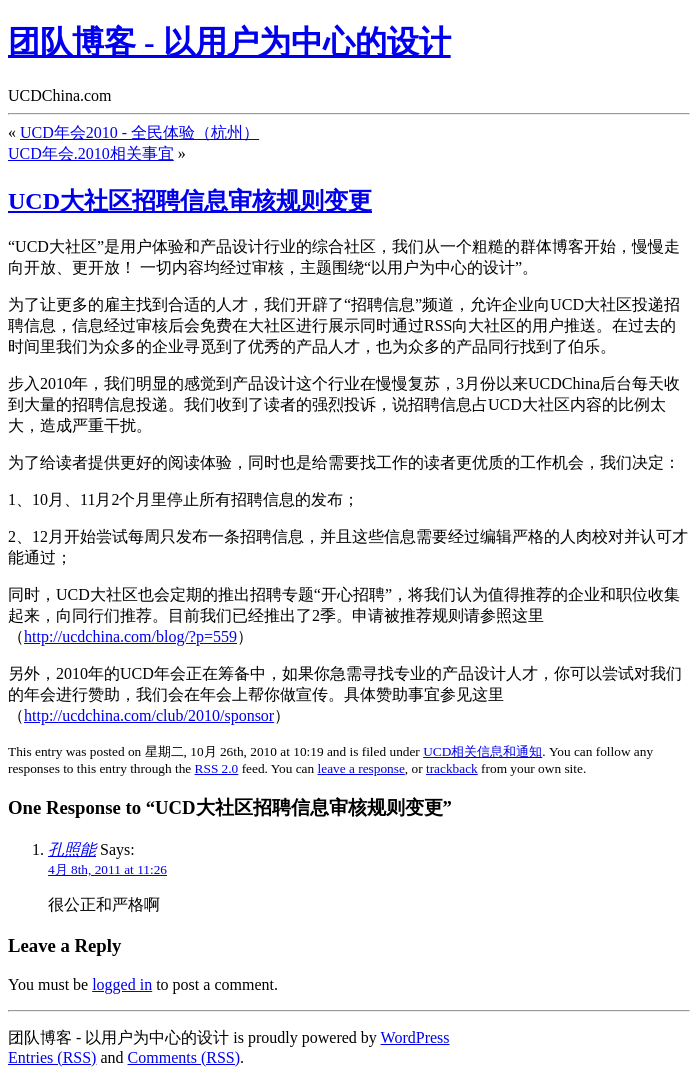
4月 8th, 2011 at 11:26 (107, 869)
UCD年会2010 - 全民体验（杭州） (139, 132)
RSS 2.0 (217, 768)
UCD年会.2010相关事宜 (91, 153)
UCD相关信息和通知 (482, 751)
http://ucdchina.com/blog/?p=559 (130, 636)
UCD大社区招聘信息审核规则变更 (190, 201)
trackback (452, 768)
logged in (122, 984)
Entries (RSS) (52, 1057)
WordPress (415, 1037)
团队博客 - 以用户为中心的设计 (229, 42)
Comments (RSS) (184, 1057)
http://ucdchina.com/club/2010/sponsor (149, 715)
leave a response (361, 768)
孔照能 (72, 849)
